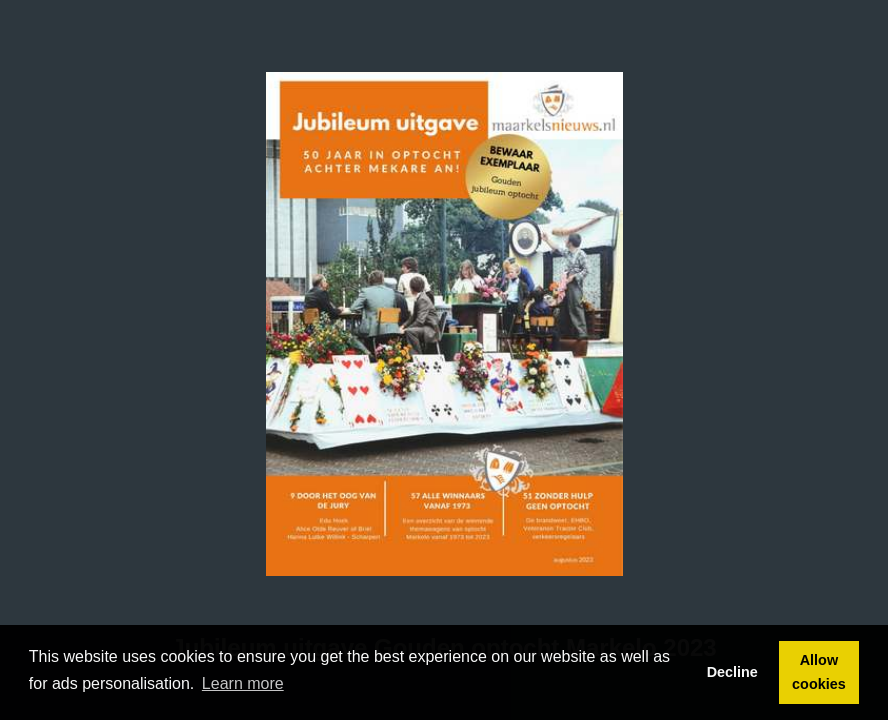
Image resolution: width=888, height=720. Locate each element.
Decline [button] (732, 672)
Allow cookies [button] (819, 672)
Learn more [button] (243, 683)
